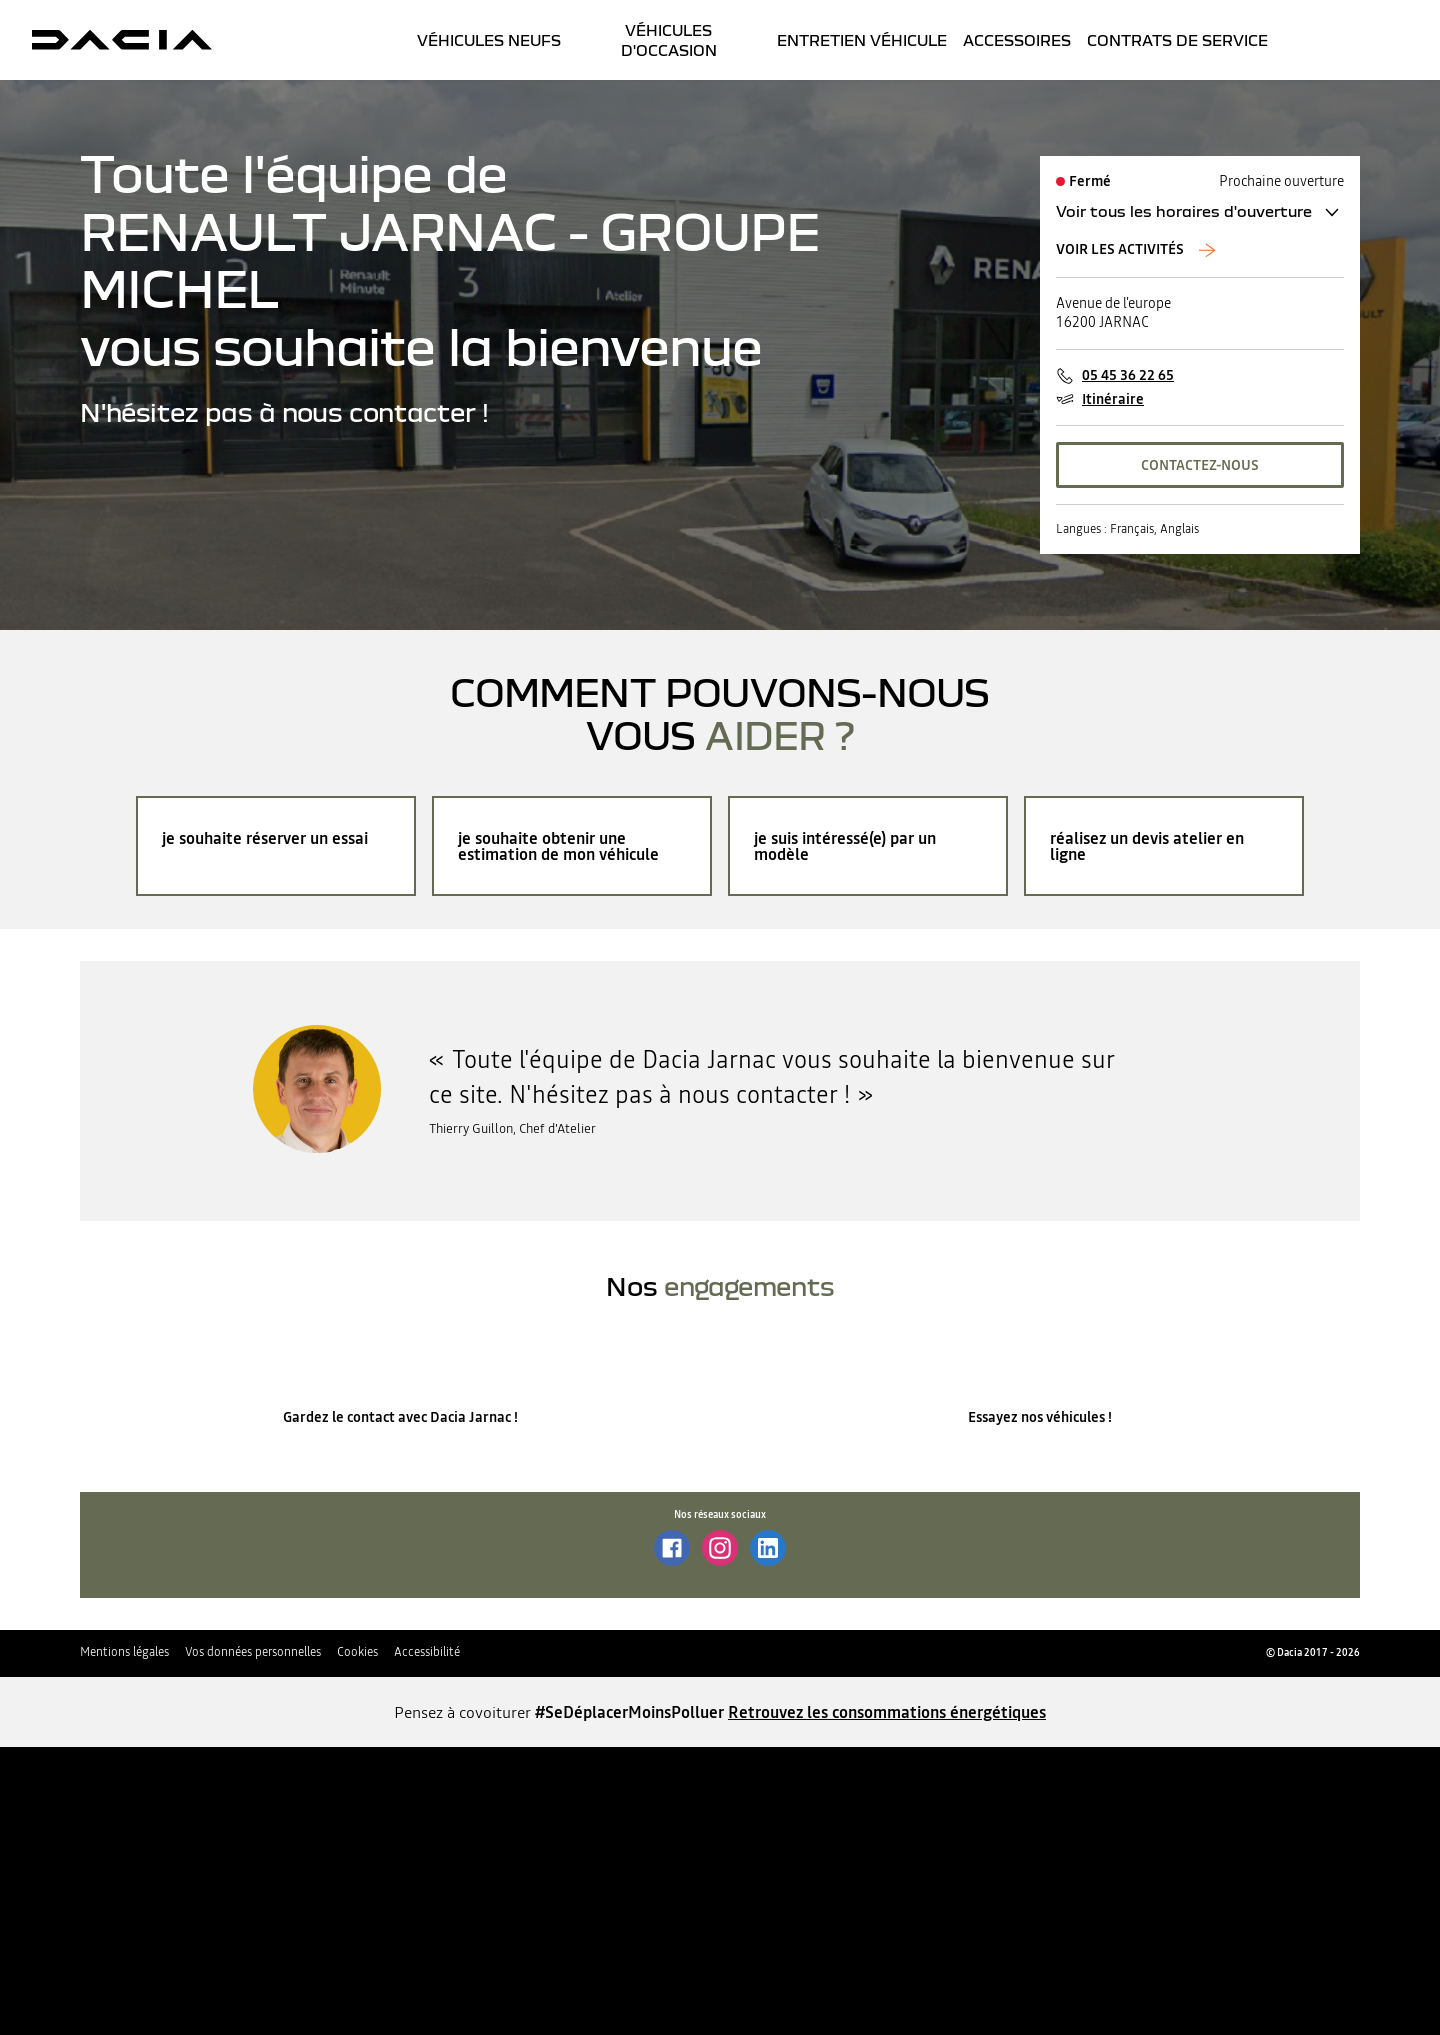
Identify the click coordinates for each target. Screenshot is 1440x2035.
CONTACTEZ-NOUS (1200, 465)
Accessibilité (427, 1652)
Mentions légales (124, 1652)
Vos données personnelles (253, 1652)
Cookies (357, 1652)
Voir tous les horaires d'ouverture (1184, 211)
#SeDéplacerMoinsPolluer (629, 1712)
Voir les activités (1121, 249)
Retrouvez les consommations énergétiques (887, 1712)
